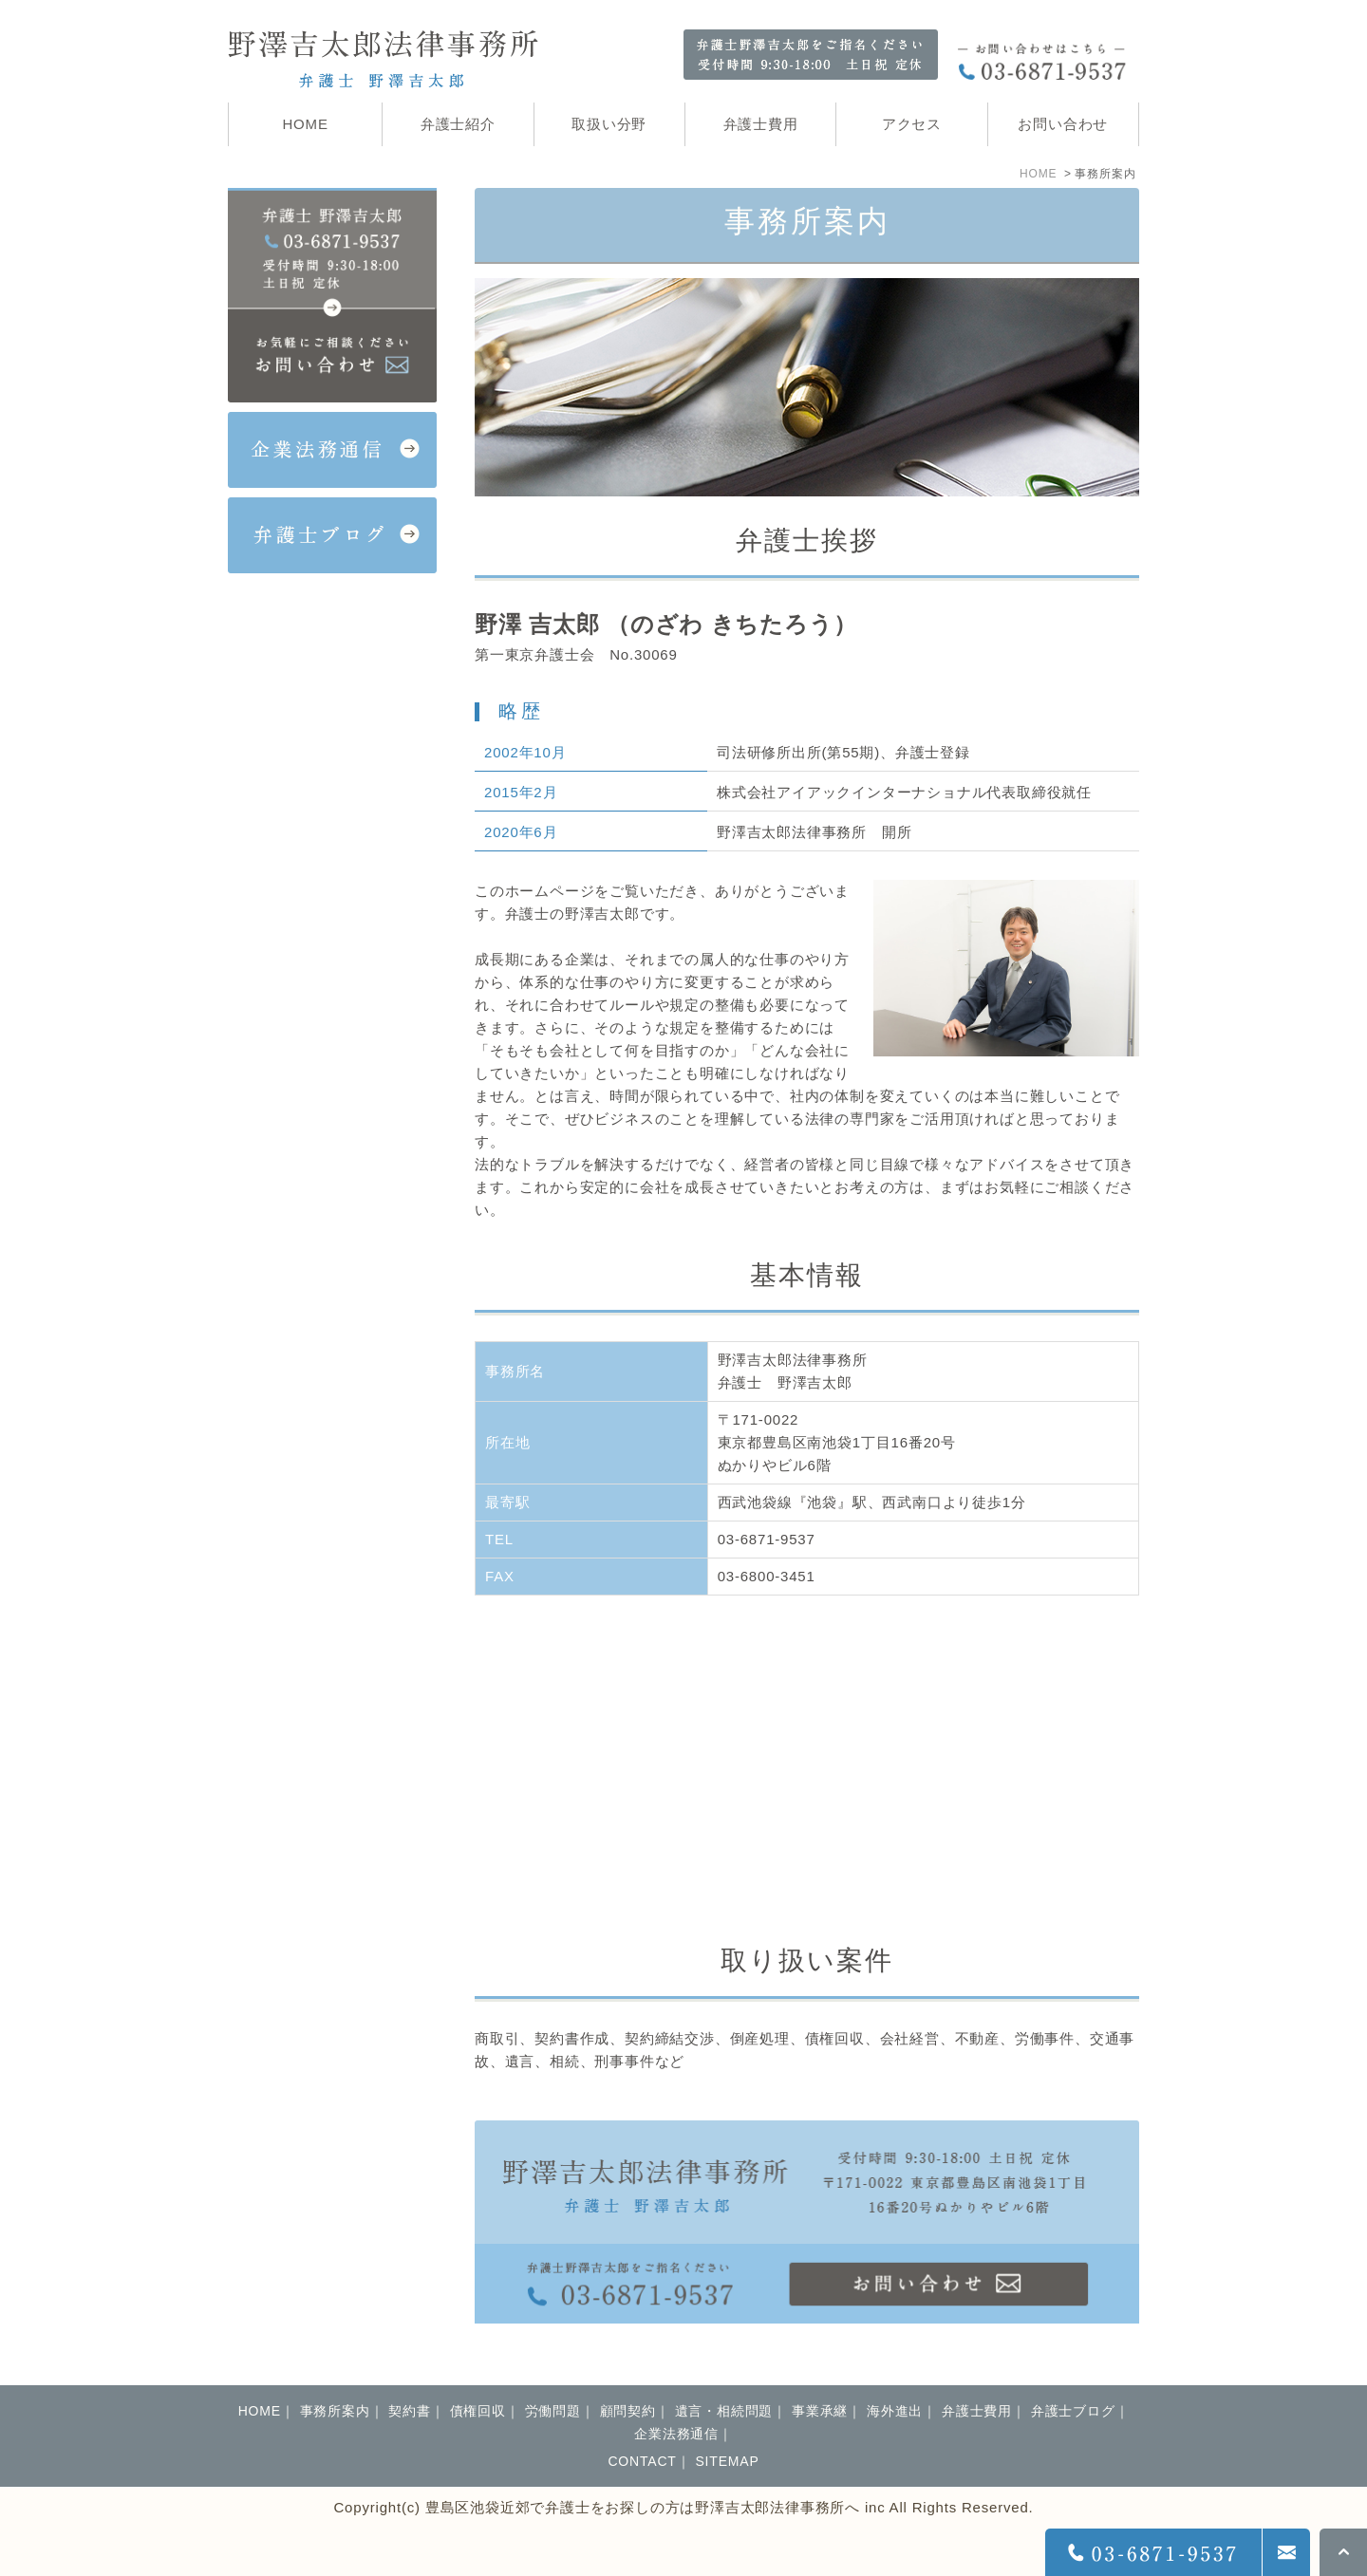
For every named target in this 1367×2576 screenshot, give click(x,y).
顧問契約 (628, 2410)
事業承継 (820, 2410)
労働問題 (553, 2410)
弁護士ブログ (1073, 2410)
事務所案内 (335, 2410)
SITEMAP (726, 2461)
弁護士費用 (977, 2410)
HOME (1038, 173)
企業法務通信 (676, 2433)
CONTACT (642, 2461)
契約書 (409, 2410)
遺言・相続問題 (724, 2410)
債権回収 (478, 2410)
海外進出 (895, 2410)
